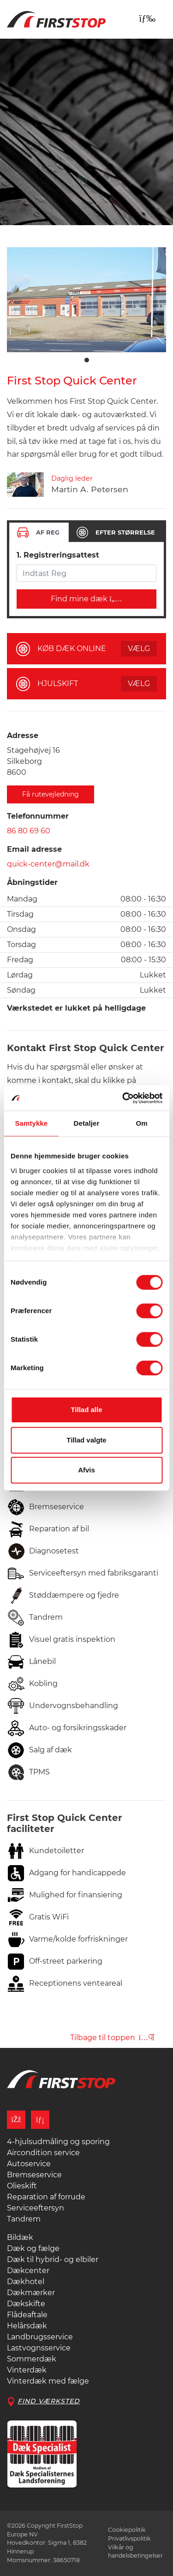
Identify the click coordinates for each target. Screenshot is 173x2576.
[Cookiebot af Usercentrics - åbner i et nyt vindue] (123, 1098)
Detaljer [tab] (87, 1123)
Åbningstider (32, 882)
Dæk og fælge (33, 2248)
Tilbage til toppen (112, 2037)
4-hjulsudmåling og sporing (58, 2141)
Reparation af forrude (46, 2196)
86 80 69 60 (28, 830)
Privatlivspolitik (129, 2538)
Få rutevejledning (50, 794)
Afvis (86, 1470)
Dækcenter (28, 2270)
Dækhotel (25, 2281)
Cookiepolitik (127, 2529)
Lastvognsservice (39, 2347)
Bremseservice (34, 2174)
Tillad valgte (86, 1440)
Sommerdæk (31, 2359)
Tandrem (24, 2219)
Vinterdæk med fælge (48, 2381)
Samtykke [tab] (31, 1123)
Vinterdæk (27, 2370)
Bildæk (20, 2237)
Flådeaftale (27, 2314)
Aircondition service (43, 2152)
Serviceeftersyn (35, 2208)
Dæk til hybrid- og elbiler (52, 2259)
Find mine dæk (86, 598)
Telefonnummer (38, 816)
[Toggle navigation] (147, 18)
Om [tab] (142, 1123)
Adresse (22, 735)
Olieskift (22, 2185)
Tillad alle (86, 1409)
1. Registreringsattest (58, 555)
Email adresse (34, 849)
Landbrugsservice (40, 2336)
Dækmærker (31, 2292)
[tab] (39, 532)
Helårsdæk (27, 2325)
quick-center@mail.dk (48, 864)
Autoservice (29, 2163)
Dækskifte (26, 2303)
